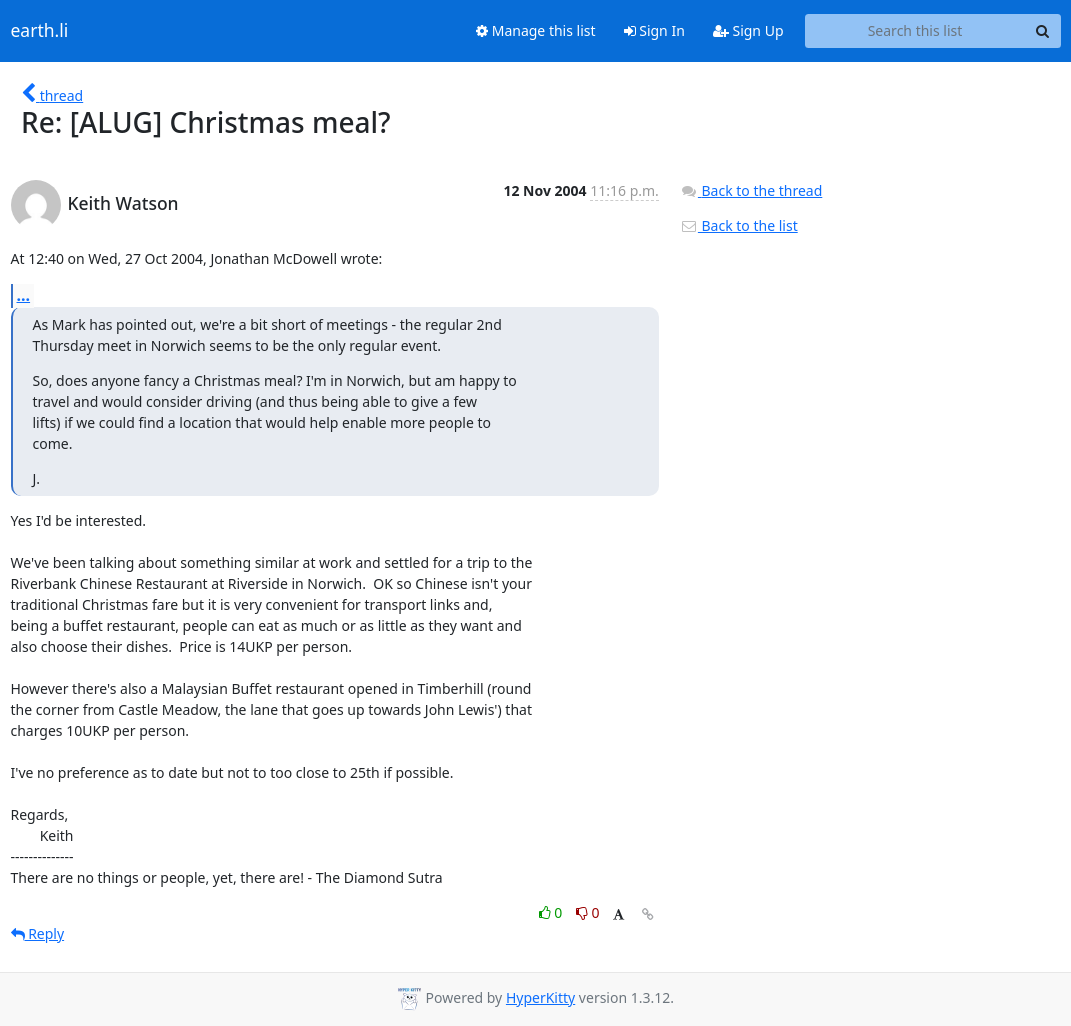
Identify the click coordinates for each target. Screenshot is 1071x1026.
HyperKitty (540, 997)
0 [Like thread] (552, 912)
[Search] (1043, 31)
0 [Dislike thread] (588, 912)
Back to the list (739, 225)
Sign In (654, 30)
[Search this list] (915, 31)
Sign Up (748, 30)
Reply (38, 933)
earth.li (40, 31)
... (24, 295)
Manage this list (536, 30)
